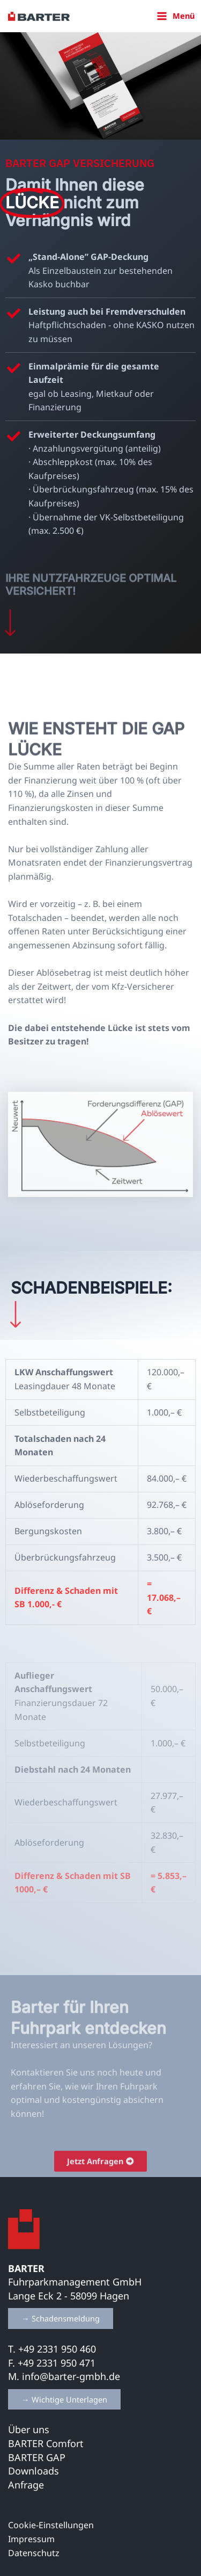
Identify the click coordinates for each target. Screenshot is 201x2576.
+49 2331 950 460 (58, 2348)
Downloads (33, 2470)
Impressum (31, 2539)
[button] (60, 2318)
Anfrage (26, 2484)
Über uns (28, 2429)
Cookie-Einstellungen (51, 2525)
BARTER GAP (36, 2457)
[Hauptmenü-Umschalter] (175, 16)
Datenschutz (33, 2553)
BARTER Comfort (46, 2443)
